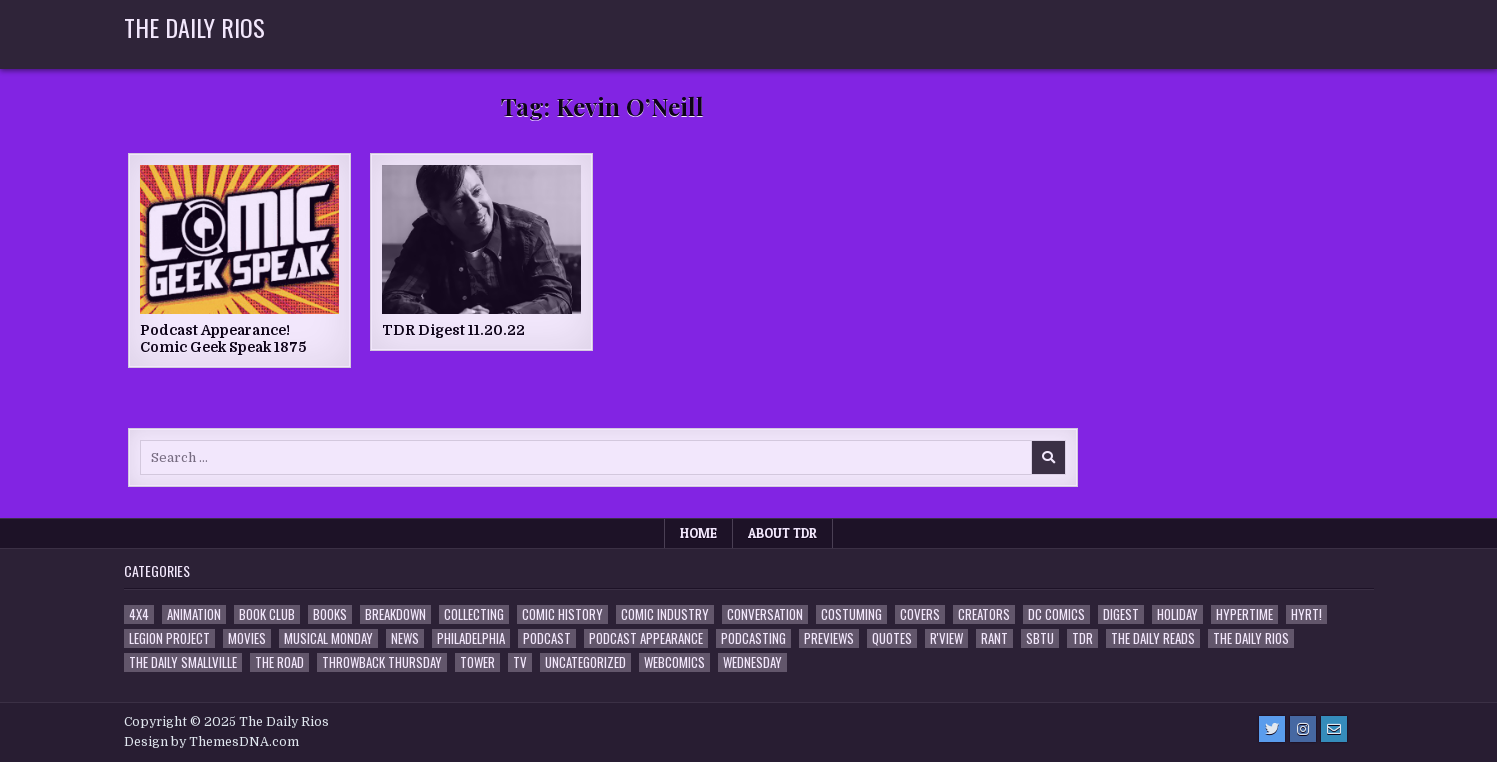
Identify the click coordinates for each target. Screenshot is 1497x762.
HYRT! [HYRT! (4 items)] (1306, 614)
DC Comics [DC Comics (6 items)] (1056, 614)
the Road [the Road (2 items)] (279, 662)
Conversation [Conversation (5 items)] (765, 614)
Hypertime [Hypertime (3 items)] (1244, 614)
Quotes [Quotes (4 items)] (892, 638)
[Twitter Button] (1272, 729)
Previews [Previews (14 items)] (829, 638)
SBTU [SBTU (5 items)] (1040, 638)
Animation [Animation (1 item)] (194, 614)
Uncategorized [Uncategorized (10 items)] (585, 662)
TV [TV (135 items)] (520, 662)
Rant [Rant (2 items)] (994, 638)
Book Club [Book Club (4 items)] (267, 614)
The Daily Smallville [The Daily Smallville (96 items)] (183, 662)
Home (698, 533)
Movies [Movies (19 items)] (247, 638)
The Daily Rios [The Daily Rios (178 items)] (1251, 638)
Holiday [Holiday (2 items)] (1177, 614)
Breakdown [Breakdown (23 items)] (395, 614)
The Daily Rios (194, 27)
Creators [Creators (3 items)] (984, 614)
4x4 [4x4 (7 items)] (139, 614)
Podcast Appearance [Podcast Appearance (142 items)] (646, 638)
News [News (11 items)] (405, 638)
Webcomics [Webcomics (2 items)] (674, 662)
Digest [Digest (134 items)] (1121, 614)
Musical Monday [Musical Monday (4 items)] (328, 638)
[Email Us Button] (1334, 729)
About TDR (782, 533)
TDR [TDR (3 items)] (1082, 638)
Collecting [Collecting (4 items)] (474, 614)
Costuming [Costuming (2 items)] (851, 614)
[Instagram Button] (1303, 729)
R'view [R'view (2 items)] (946, 638)
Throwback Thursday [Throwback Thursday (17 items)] (382, 662)
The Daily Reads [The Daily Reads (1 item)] (1153, 638)
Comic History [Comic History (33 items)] (562, 614)
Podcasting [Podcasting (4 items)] (753, 638)
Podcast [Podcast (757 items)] (547, 638)
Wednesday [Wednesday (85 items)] (752, 662)
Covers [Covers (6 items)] (920, 614)
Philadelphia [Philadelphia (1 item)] (471, 638)
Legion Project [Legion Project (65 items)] (169, 638)
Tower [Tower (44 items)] (477, 662)
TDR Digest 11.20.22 (453, 330)
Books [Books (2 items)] (330, 614)
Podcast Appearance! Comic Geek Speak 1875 (223, 338)
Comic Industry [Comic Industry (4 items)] (665, 614)
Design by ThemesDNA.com (211, 742)
